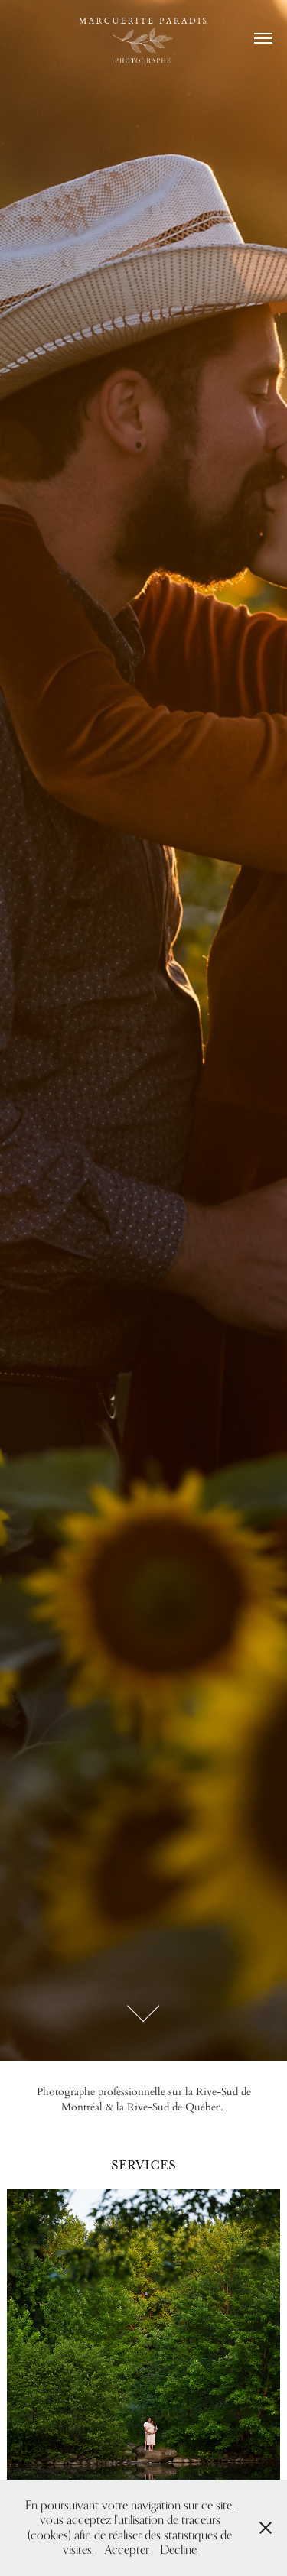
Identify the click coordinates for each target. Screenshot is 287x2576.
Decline (178, 2549)
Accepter (127, 2549)
